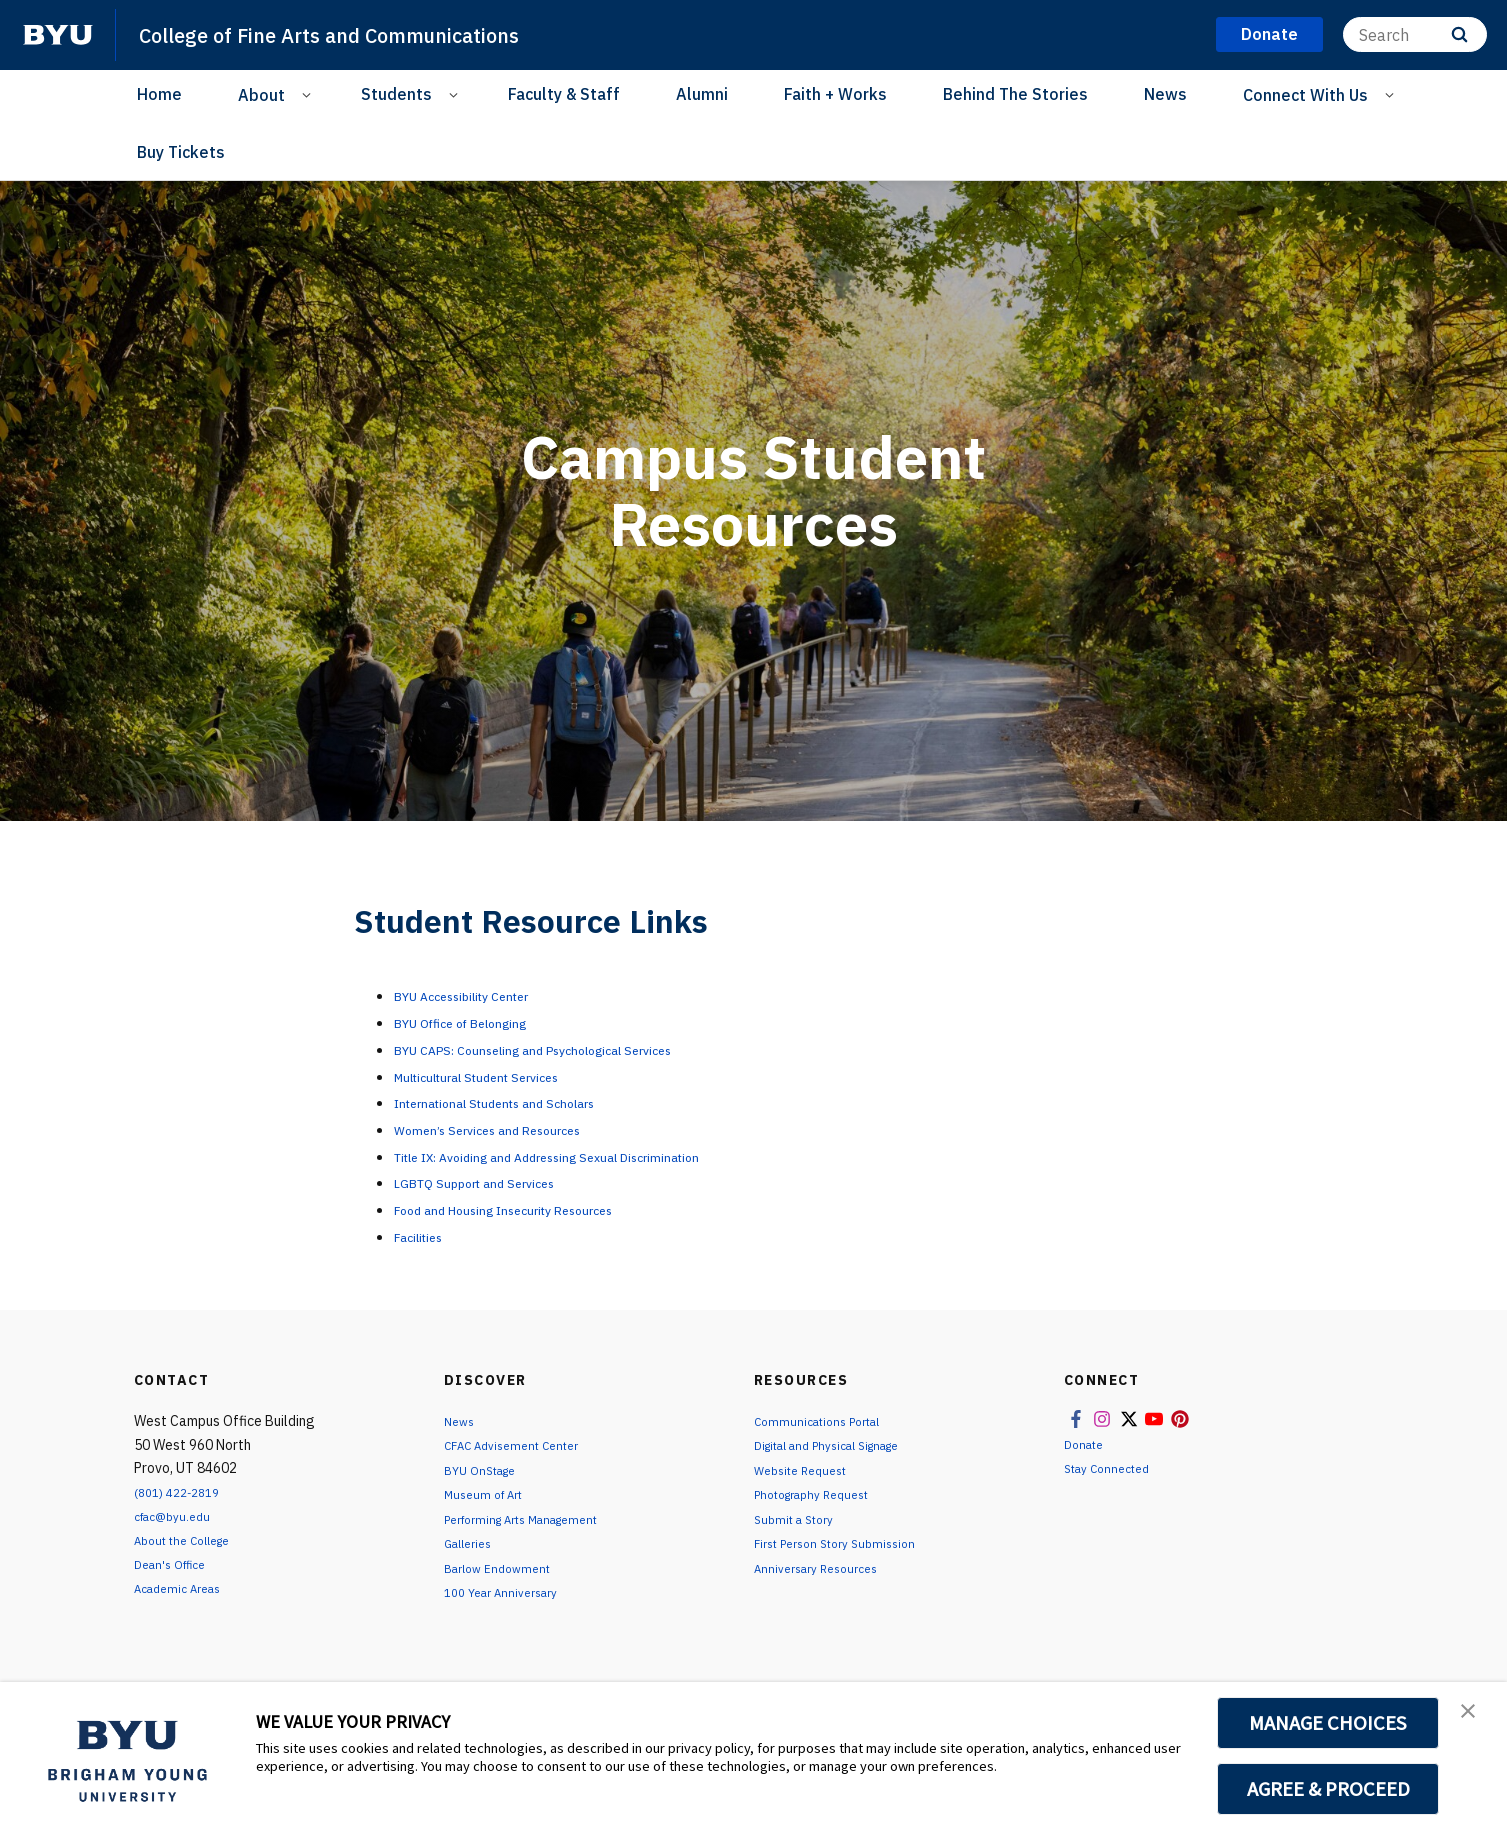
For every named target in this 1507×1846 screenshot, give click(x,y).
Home (159, 94)
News (1165, 94)
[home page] (58, 35)
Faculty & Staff (564, 94)
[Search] (1415, 34)
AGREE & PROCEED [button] (1328, 1789)
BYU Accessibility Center (485, 995)
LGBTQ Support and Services (499, 1182)
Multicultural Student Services (506, 1076)
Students (396, 94)
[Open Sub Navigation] (309, 94)
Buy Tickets (181, 152)
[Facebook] (273, 154)
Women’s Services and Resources (515, 1129)
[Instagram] (313, 154)
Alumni (702, 94)
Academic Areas (184, 1588)
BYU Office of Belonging (482, 1022)
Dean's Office (176, 1564)
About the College (191, 1540)
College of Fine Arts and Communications (368, 34)
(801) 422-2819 (183, 1492)
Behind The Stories (1015, 94)
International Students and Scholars (528, 1102)
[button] (1474, 1718)
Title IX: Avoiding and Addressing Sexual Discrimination (597, 1156)
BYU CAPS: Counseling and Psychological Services (577, 1049)
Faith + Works (835, 94)
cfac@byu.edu (178, 1516)
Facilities (427, 1236)
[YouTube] (393, 154)
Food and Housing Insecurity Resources (539, 1209)
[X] (353, 154)
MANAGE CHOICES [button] (1328, 1723)
